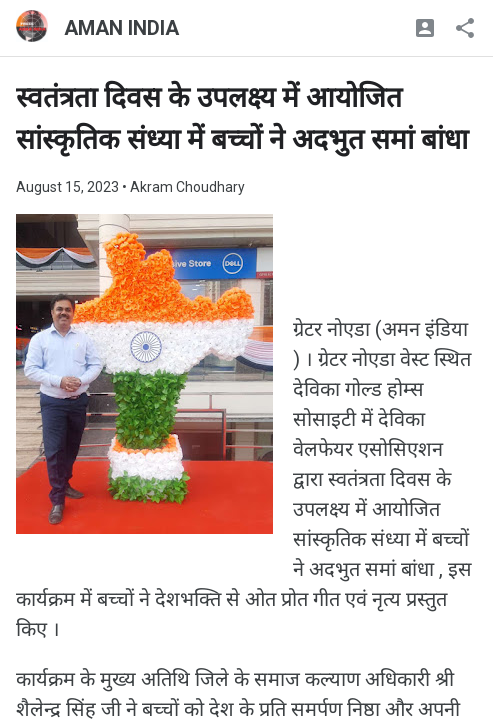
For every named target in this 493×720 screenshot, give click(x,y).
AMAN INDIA (121, 28)
